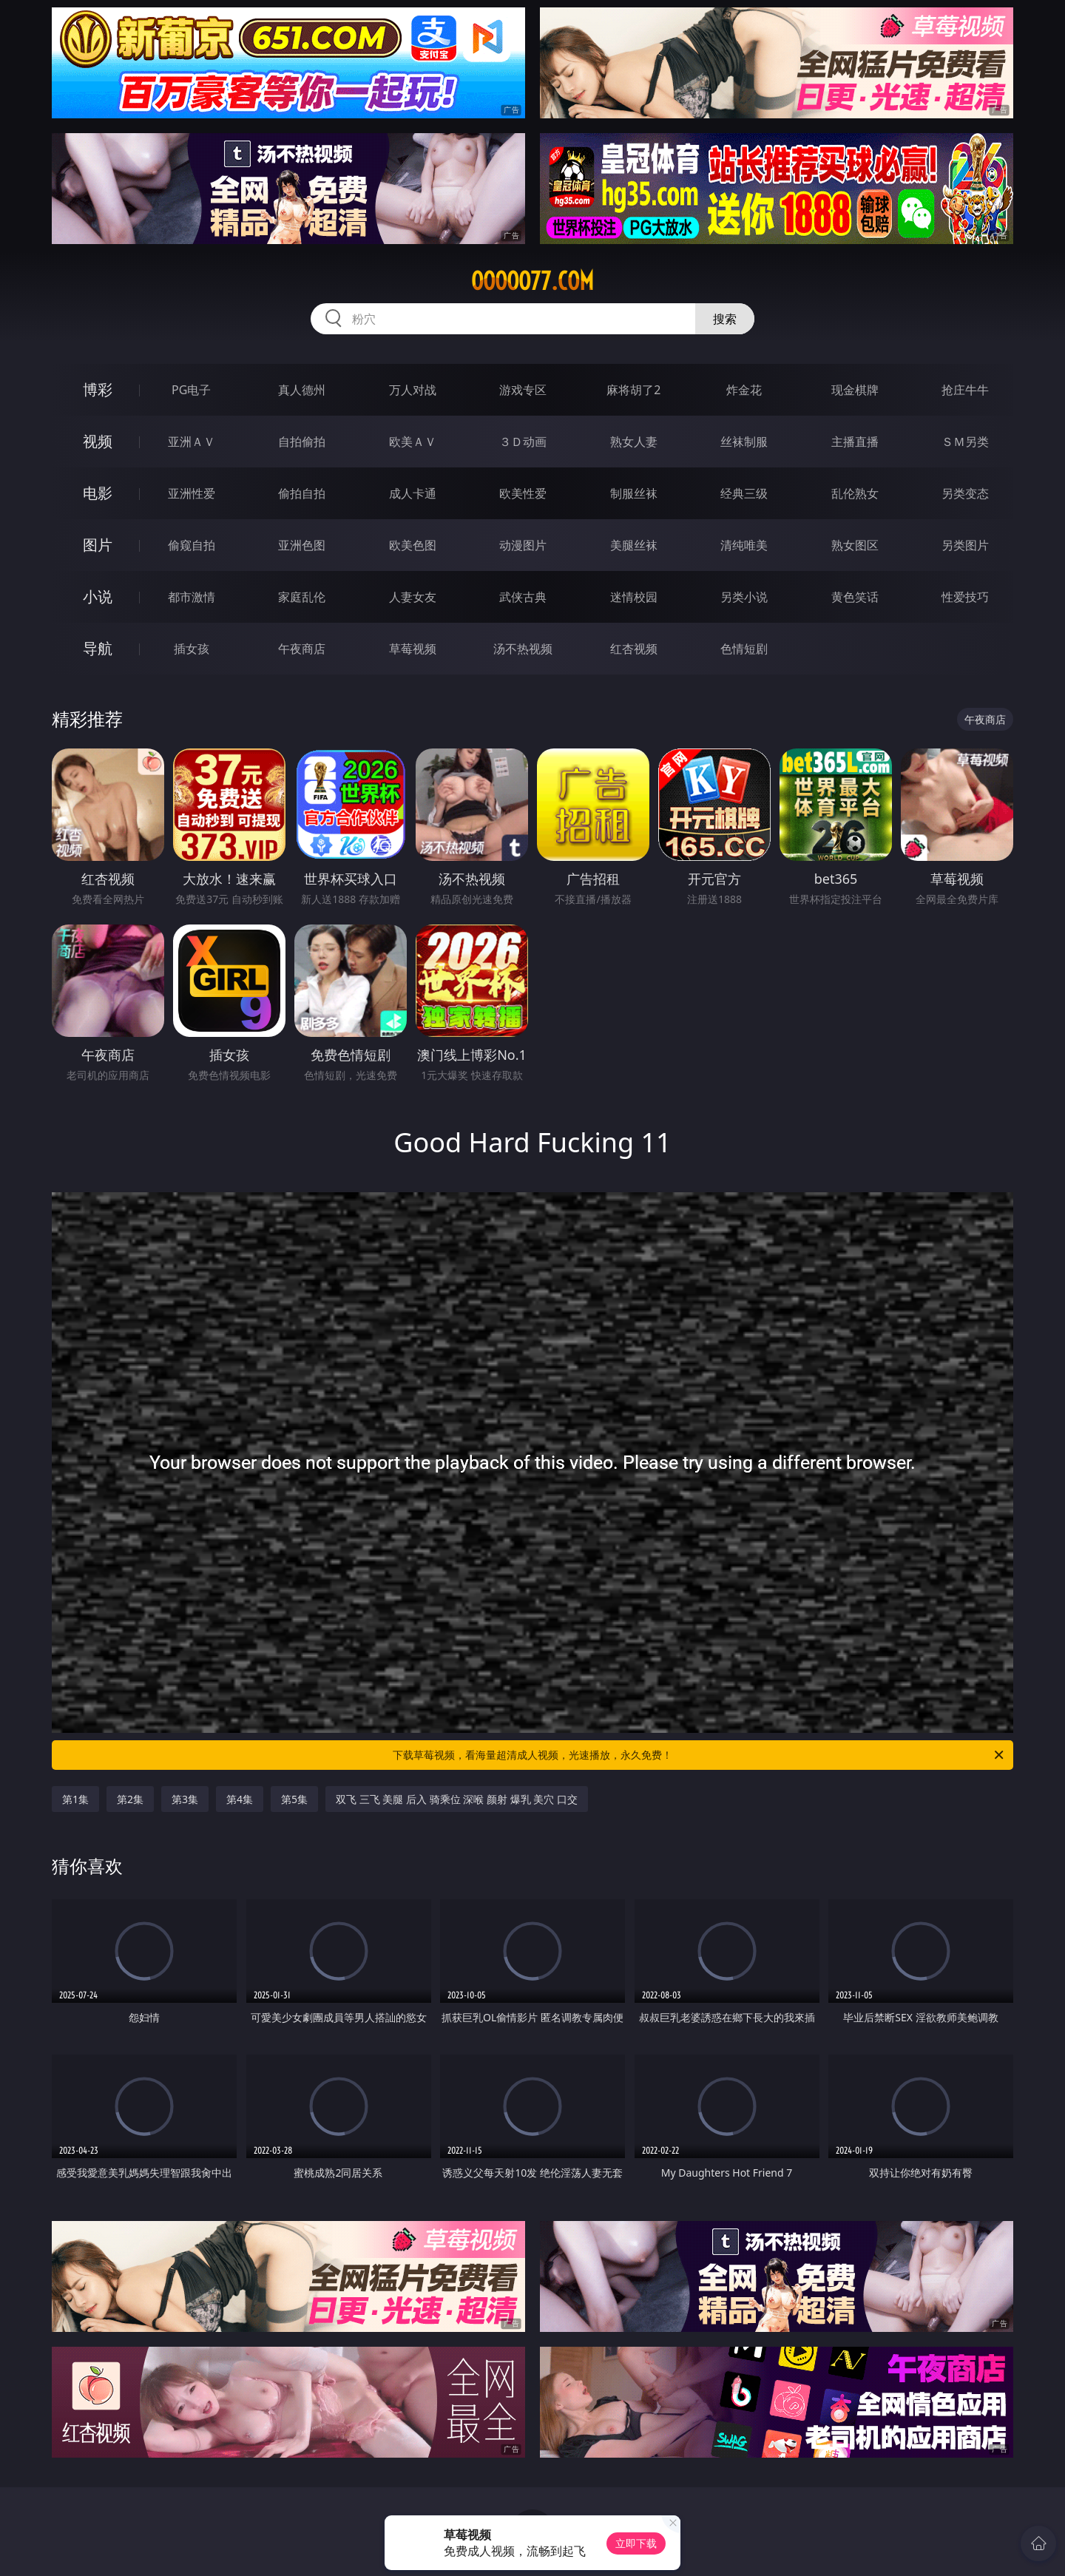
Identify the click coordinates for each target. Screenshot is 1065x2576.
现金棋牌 (855, 390)
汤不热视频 (522, 648)
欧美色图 (412, 545)
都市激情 (191, 597)
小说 (97, 596)
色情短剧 (744, 648)
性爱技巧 (965, 597)
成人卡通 (412, 493)
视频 (97, 441)
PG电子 (191, 390)
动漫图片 (523, 545)
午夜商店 (301, 648)
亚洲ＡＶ (191, 441)
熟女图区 (855, 545)
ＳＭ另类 (965, 441)
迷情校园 (633, 597)
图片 (97, 545)
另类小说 (744, 597)
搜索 (725, 319)
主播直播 (855, 441)
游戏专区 (523, 390)
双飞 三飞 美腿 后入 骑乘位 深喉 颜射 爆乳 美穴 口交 (457, 1799)
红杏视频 (633, 648)
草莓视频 (412, 648)
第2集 (130, 1799)
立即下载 (636, 2543)
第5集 (294, 1799)
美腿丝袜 (633, 545)
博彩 (97, 389)
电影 (97, 493)
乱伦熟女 (855, 493)
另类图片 (965, 545)
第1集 (75, 1799)
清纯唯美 (744, 545)
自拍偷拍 (301, 441)
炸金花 (744, 390)
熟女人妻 (633, 441)
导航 (97, 648)
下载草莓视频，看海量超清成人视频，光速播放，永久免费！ (699, 1755)
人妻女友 (412, 597)
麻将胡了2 (633, 390)
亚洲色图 (301, 545)
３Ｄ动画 (523, 441)
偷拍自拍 (301, 493)
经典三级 (744, 493)
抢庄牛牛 (965, 390)
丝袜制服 (744, 441)
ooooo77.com (532, 281)
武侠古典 (523, 597)
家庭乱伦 (301, 597)
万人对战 (412, 390)
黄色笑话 (855, 597)
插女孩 (191, 648)
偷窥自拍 (191, 545)
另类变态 (965, 493)
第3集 (185, 1799)
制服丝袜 (633, 493)
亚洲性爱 (191, 493)
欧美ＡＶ (412, 441)
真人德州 (301, 390)
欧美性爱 (523, 493)
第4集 (239, 1799)
